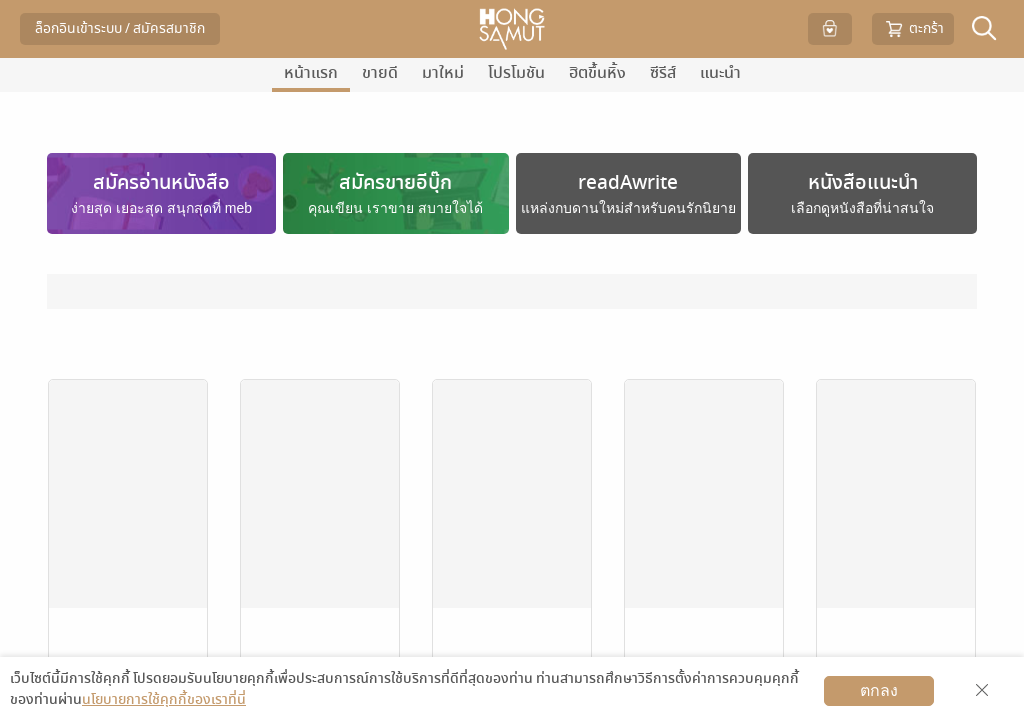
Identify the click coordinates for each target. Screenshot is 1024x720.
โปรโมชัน (516, 73)
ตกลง (879, 690)
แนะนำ (720, 73)
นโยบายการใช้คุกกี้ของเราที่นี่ (164, 699)
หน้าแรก (311, 73)
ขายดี (380, 73)
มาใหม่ (443, 73)
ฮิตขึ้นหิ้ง (597, 73)
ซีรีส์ (663, 73)
